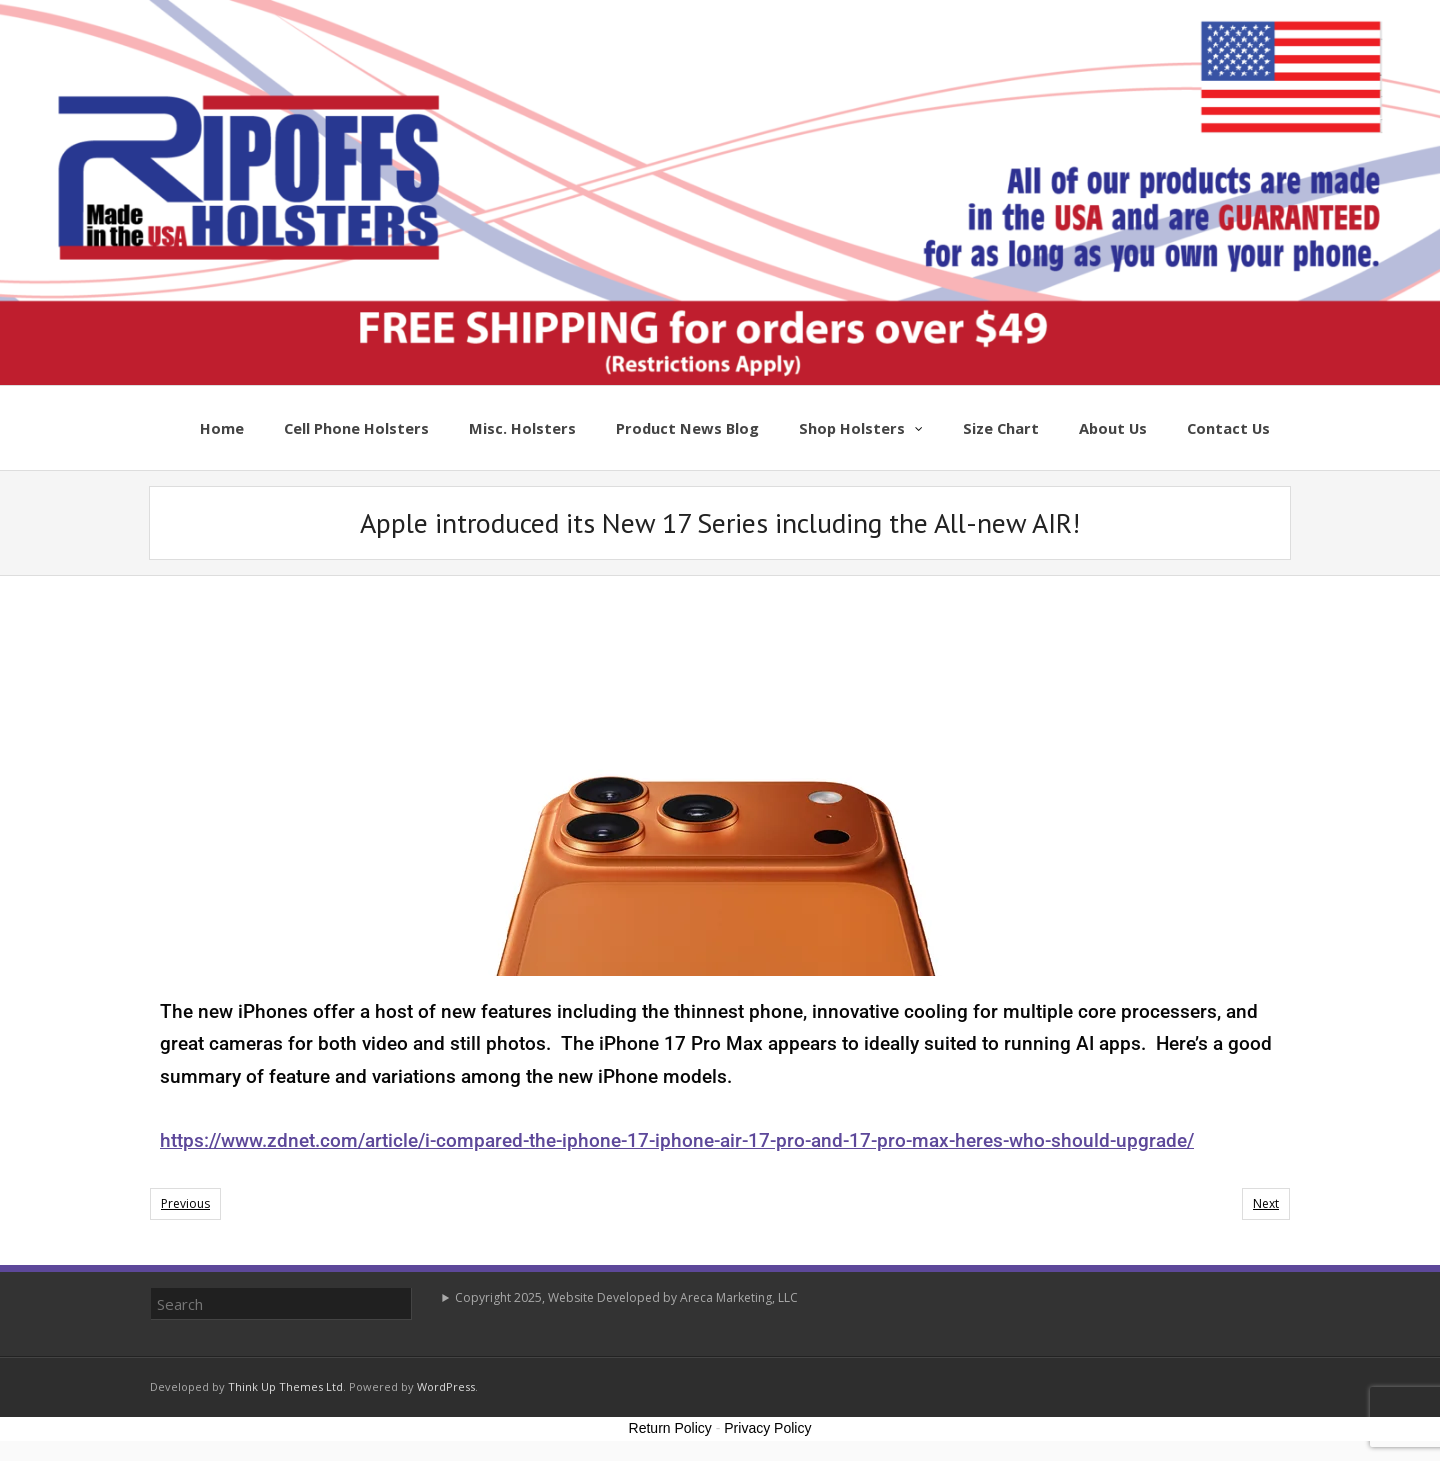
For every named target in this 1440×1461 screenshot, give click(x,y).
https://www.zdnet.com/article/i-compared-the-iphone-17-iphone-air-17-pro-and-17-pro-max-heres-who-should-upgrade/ (677, 1140)
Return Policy (670, 1428)
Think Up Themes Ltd (285, 1386)
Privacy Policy (767, 1428)
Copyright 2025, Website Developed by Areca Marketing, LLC (626, 1297)
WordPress (446, 1386)
